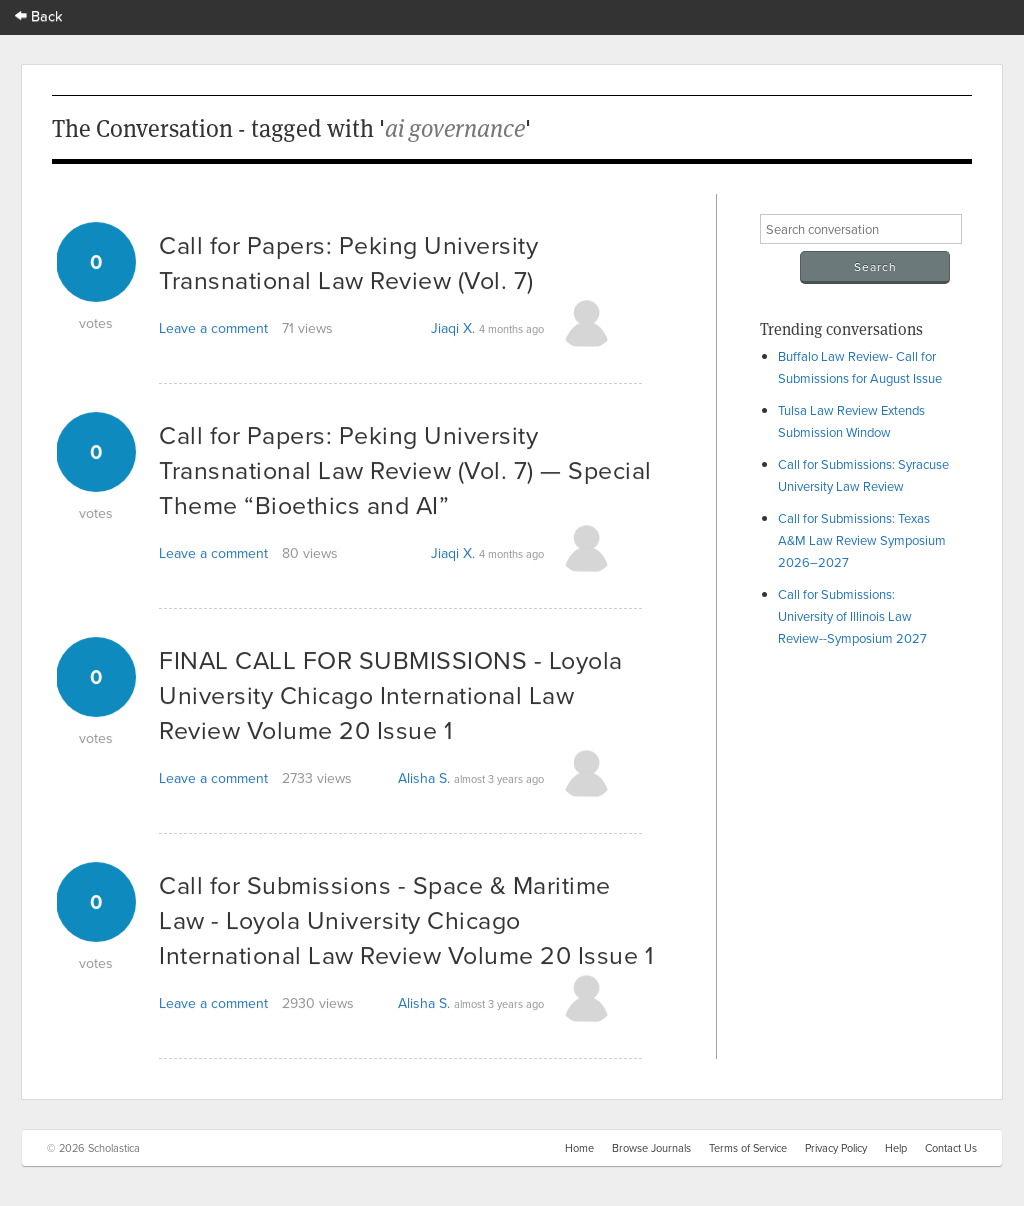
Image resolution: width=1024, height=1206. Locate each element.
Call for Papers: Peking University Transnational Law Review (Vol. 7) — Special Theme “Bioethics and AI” (405, 469)
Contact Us (951, 1148)
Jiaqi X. (453, 328)
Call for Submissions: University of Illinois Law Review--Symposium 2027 (852, 616)
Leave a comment (213, 328)
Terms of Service (748, 1148)
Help (896, 1148)
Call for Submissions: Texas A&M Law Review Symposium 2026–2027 (862, 540)
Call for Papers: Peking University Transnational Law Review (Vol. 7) (348, 262)
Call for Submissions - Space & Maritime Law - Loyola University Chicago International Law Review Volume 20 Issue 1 (406, 919)
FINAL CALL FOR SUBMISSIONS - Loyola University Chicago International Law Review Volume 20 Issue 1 (391, 694)
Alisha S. (424, 778)
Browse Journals (651, 1148)
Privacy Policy (836, 1148)
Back (39, 15)
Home (579, 1148)
